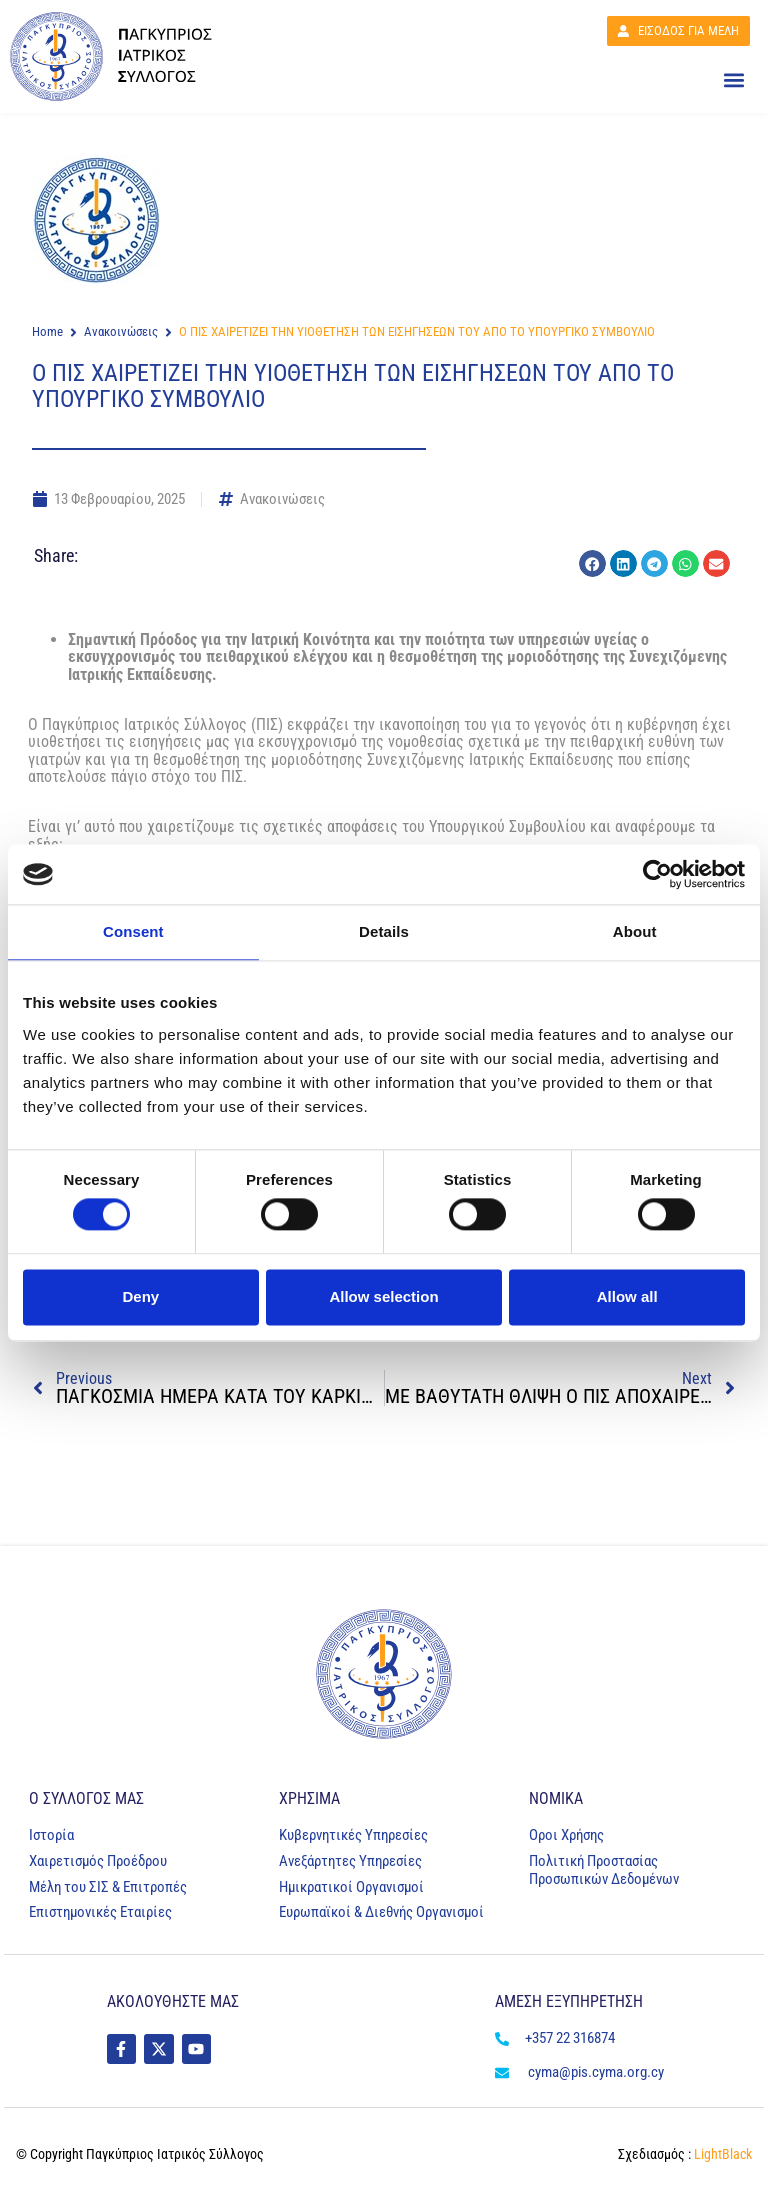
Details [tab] (384, 931)
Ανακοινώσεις (121, 331)
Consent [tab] (133, 931)
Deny (140, 1296)
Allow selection (383, 1296)
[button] (733, 81)
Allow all (627, 1296)
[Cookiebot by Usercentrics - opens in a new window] (657, 874)
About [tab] (635, 931)
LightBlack (721, 2154)
